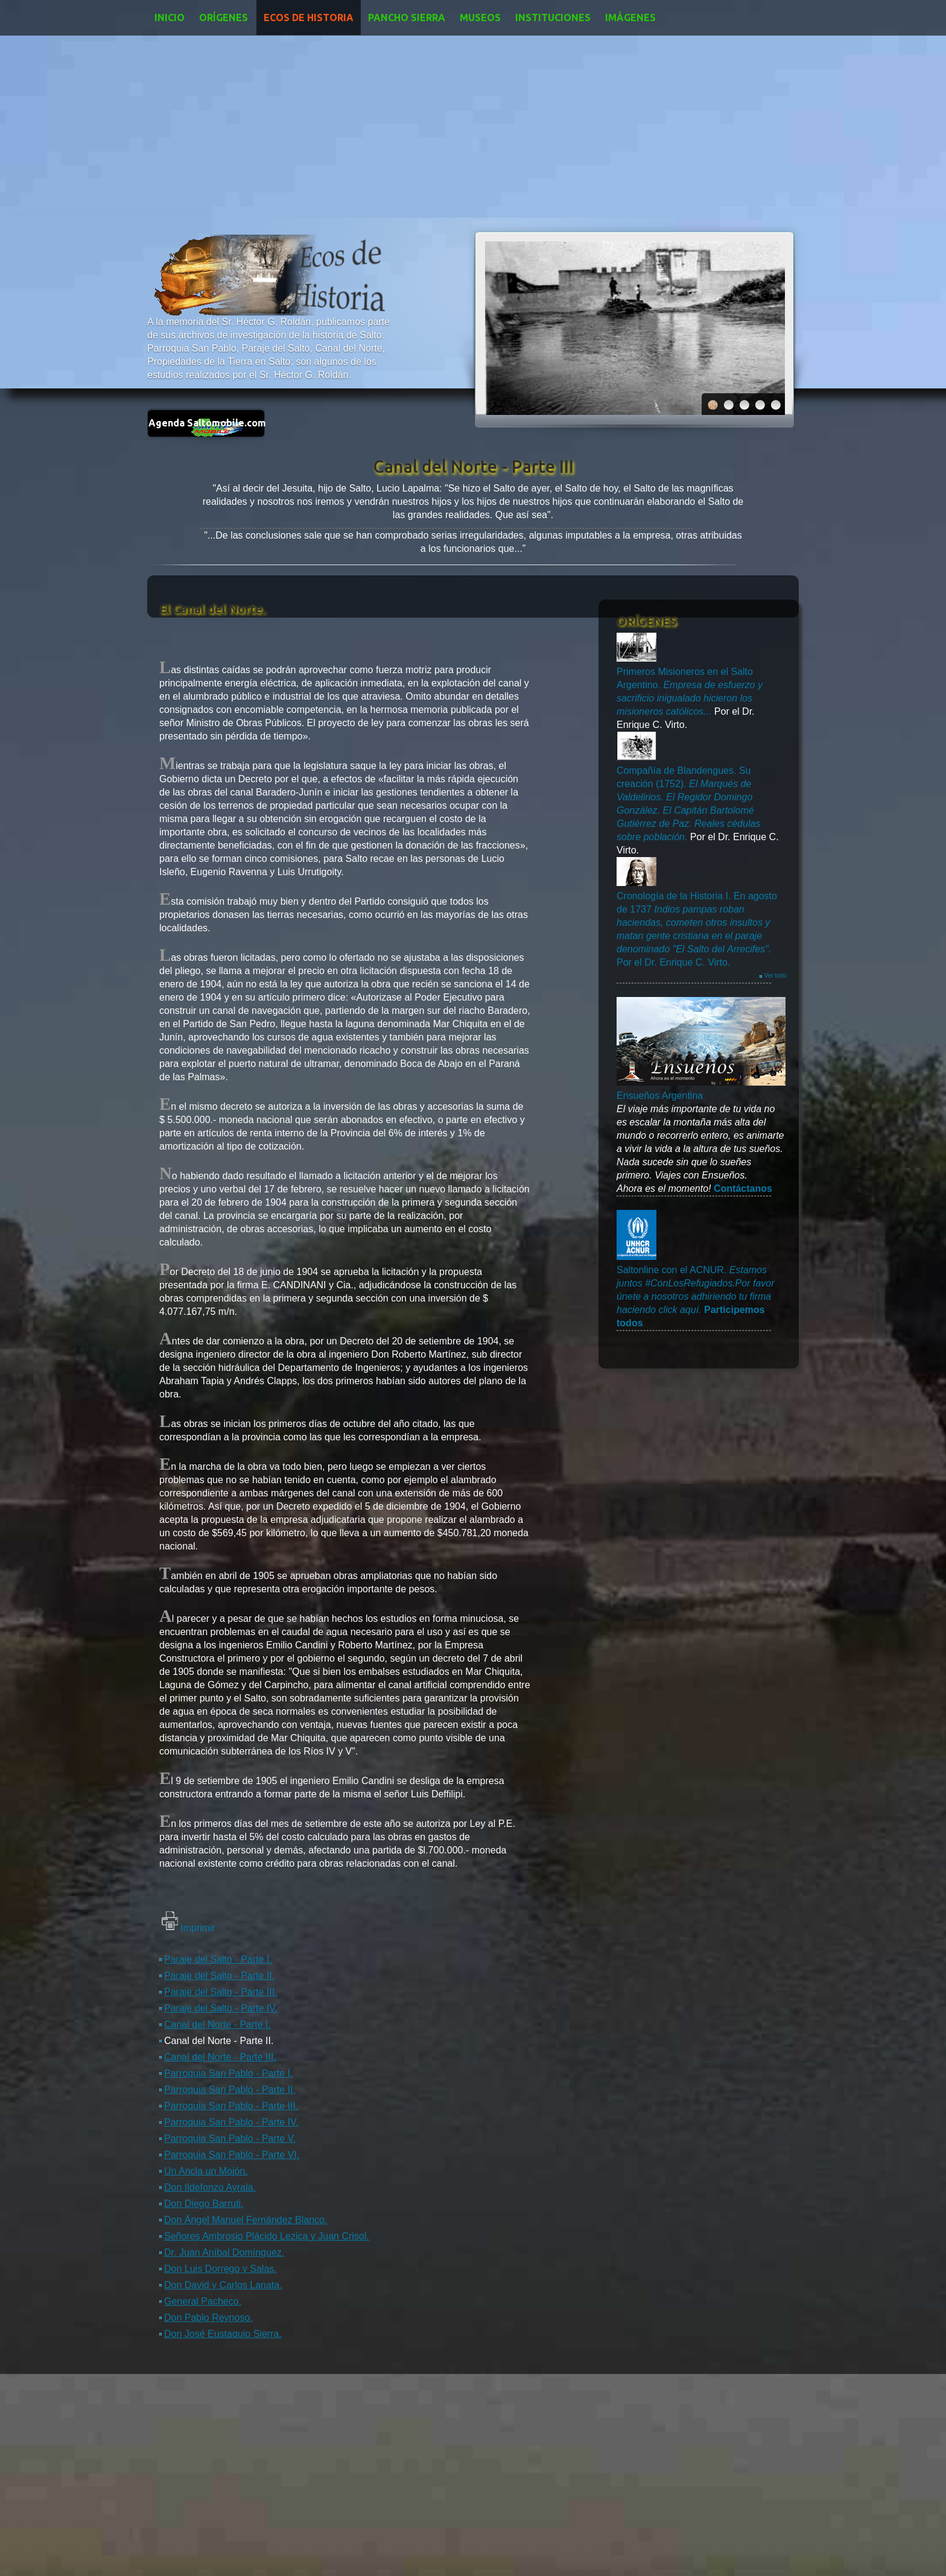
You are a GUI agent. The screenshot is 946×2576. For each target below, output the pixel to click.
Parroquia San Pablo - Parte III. (231, 2106)
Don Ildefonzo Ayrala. (210, 2187)
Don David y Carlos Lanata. (223, 2285)
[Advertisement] (473, 126)
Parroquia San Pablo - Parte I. (228, 2073)
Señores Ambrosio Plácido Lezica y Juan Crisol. (266, 2236)
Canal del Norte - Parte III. (220, 2057)
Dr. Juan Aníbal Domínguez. (224, 2252)
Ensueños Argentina (660, 1095)
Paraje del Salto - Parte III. (221, 1992)
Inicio (169, 17)
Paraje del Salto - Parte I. (218, 1959)
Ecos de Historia (309, 17)
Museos (480, 17)
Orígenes (223, 17)
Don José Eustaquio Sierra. (223, 2334)
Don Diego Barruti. (204, 2203)
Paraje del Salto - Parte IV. (221, 2008)
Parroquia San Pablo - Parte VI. (231, 2155)
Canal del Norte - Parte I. (217, 2024)
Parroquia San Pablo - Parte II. (230, 2089)
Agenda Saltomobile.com (207, 422)
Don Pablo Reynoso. (208, 2317)
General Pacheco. (202, 2301)
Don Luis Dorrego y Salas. (220, 2269)
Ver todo (775, 975)
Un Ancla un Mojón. (206, 2171)
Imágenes (630, 17)
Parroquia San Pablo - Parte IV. (231, 2122)
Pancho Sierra (406, 17)
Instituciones (553, 17)
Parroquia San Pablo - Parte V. (230, 2138)
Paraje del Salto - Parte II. (219, 1975)
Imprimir (197, 1928)
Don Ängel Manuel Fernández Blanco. (245, 2220)
